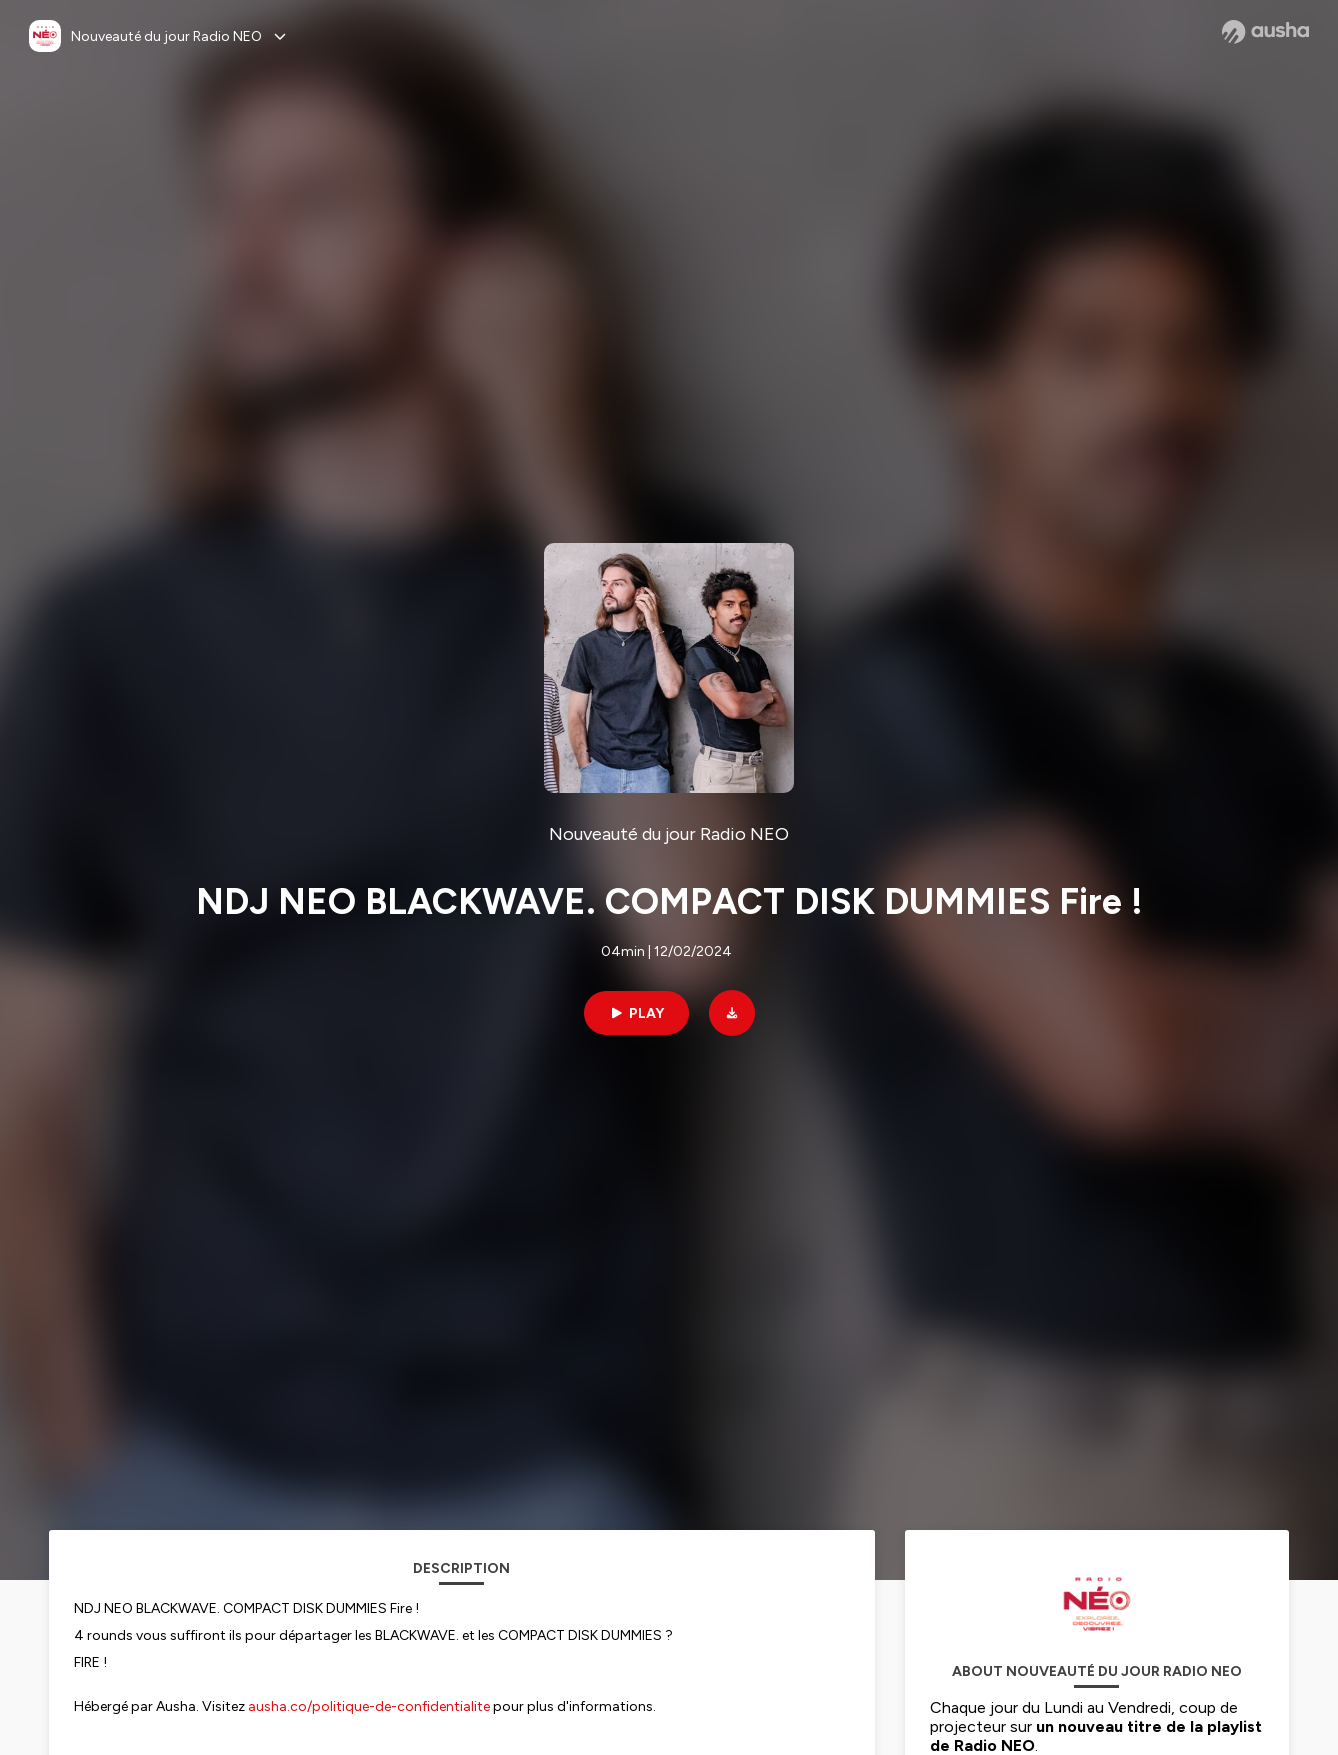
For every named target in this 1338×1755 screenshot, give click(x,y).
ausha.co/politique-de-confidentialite (369, 1706)
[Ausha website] (1265, 32)
